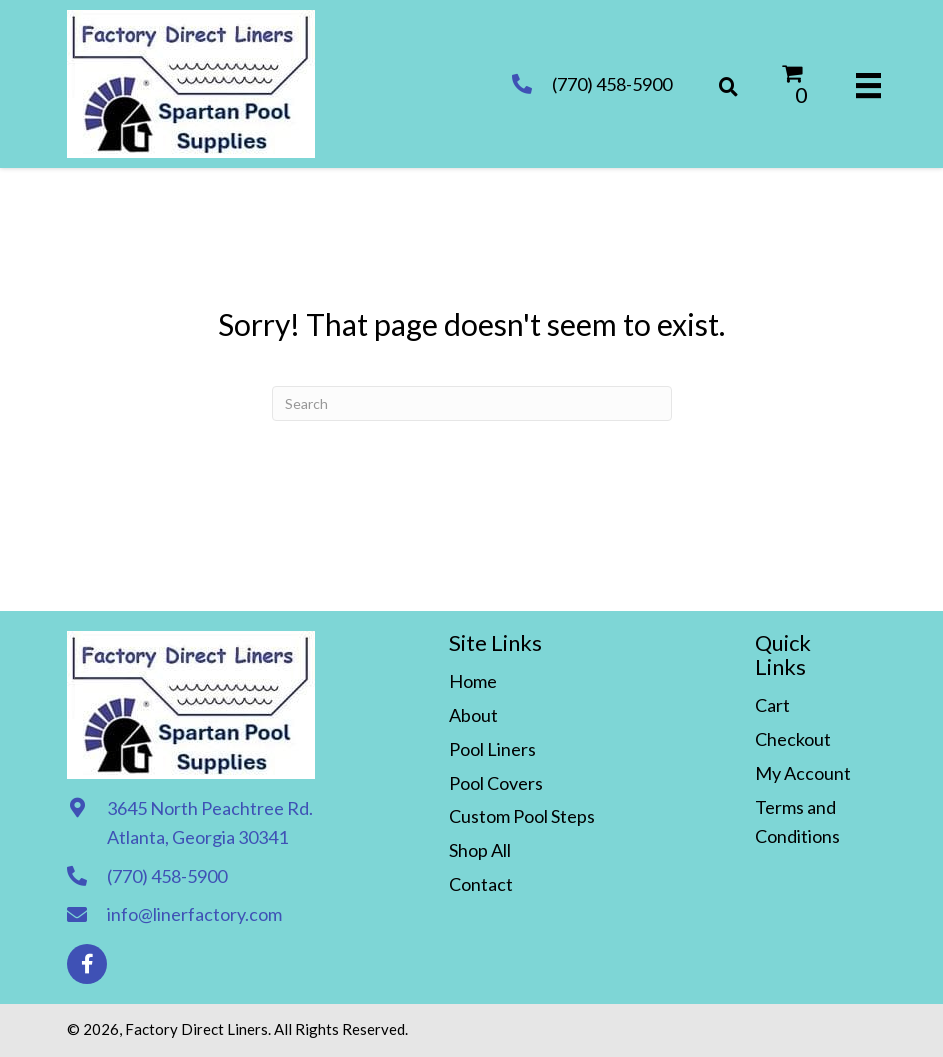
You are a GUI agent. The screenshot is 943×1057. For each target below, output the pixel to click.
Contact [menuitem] (481, 884)
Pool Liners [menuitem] (492, 749)
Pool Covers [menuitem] (496, 783)
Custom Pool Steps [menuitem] (522, 816)
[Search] (472, 403)
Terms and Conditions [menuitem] (797, 821)
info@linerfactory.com (194, 914)
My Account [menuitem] (803, 773)
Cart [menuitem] (772, 705)
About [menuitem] (473, 715)
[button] (87, 964)
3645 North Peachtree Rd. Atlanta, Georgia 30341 (210, 822)
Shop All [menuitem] (480, 850)
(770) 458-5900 (612, 84)
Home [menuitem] (473, 681)
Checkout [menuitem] (793, 739)
